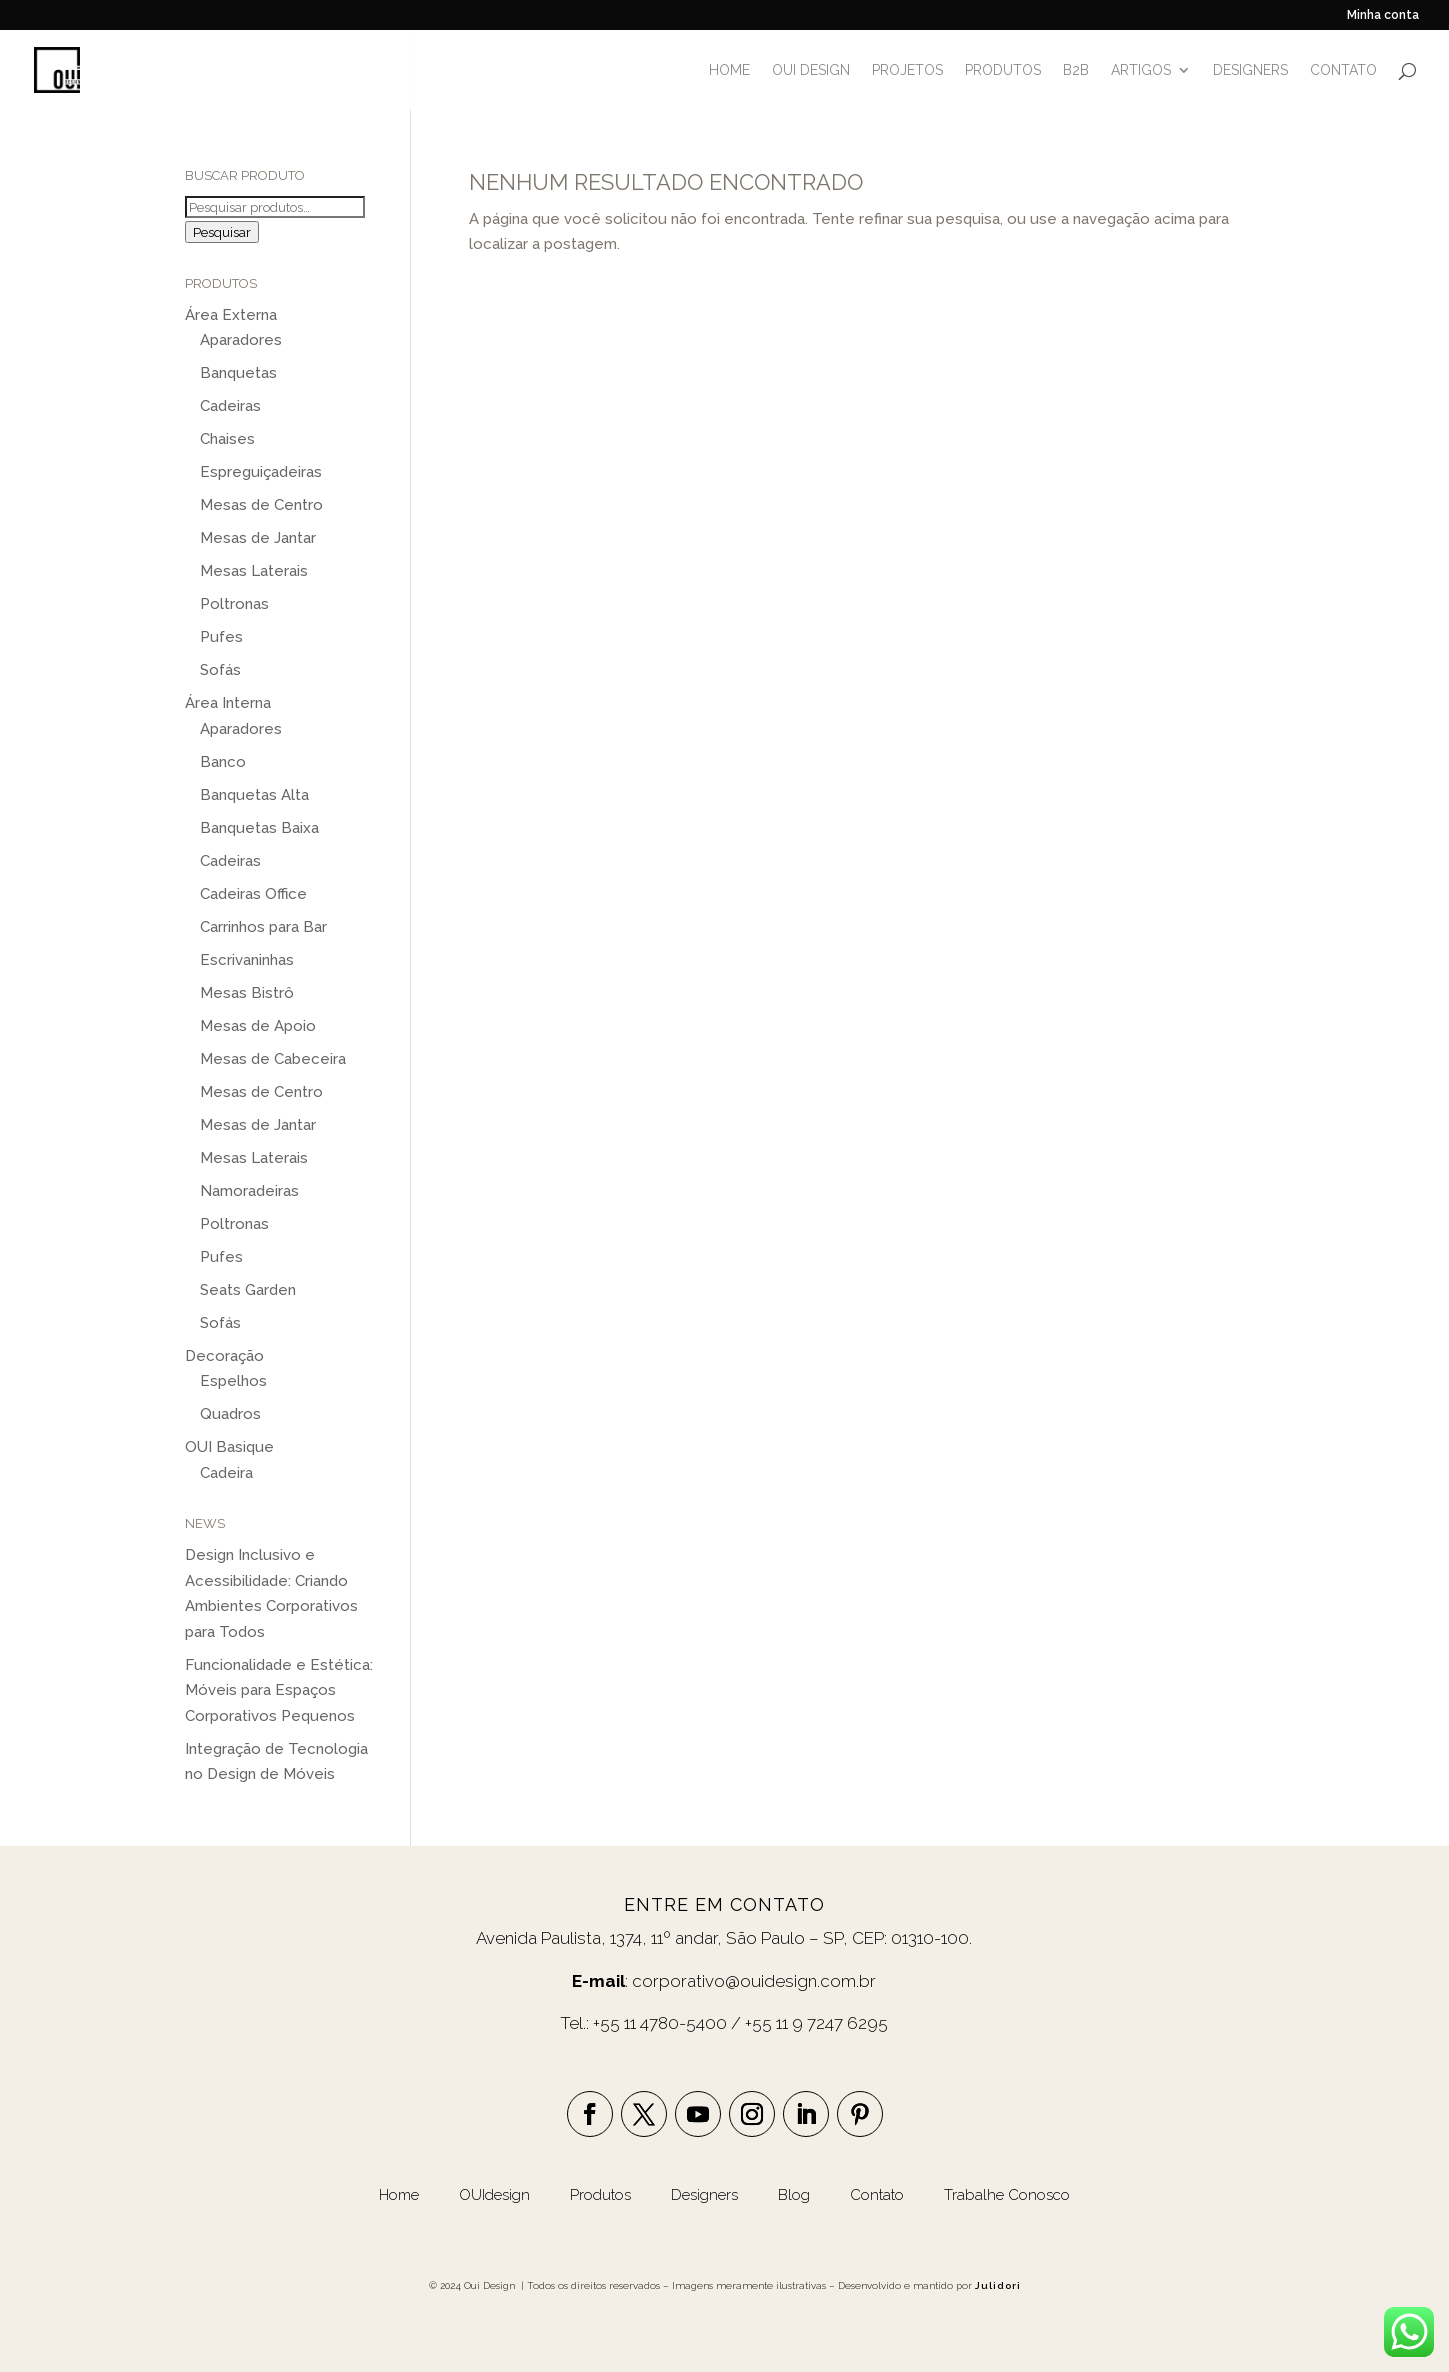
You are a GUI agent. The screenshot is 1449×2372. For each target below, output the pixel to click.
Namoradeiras (249, 1191)
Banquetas (238, 373)
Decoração (224, 1356)
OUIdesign (496, 2195)
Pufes (221, 637)
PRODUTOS (1003, 70)
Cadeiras (230, 406)
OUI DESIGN (811, 70)
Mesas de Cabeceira (273, 1059)
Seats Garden (248, 1290)
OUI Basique (229, 1447)
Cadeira (226, 1473)
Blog (796, 2195)
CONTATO (1343, 70)
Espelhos (233, 1381)
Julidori (998, 2285)
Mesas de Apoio (258, 1026)
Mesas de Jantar (258, 538)
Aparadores (241, 340)
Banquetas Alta (254, 795)
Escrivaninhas (247, 960)
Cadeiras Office (253, 894)
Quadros (230, 1414)
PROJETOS (907, 70)
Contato (877, 2195)
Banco (223, 762)
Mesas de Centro (261, 505)
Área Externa (231, 315)
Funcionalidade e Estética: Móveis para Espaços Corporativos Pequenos (279, 1690)
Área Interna (228, 703)
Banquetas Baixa (259, 828)
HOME (729, 70)
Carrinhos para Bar (263, 927)
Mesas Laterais (254, 571)
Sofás (220, 670)
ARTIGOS (1141, 70)
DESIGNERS (1250, 70)
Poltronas (234, 604)
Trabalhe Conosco (1007, 2195)
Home (399, 2195)
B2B (1076, 70)
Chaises (227, 439)
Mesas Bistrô (247, 993)
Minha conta (1383, 15)
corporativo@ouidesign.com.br (754, 1981)
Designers (704, 2195)
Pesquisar (222, 232)
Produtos (602, 2195)
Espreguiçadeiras (261, 472)
